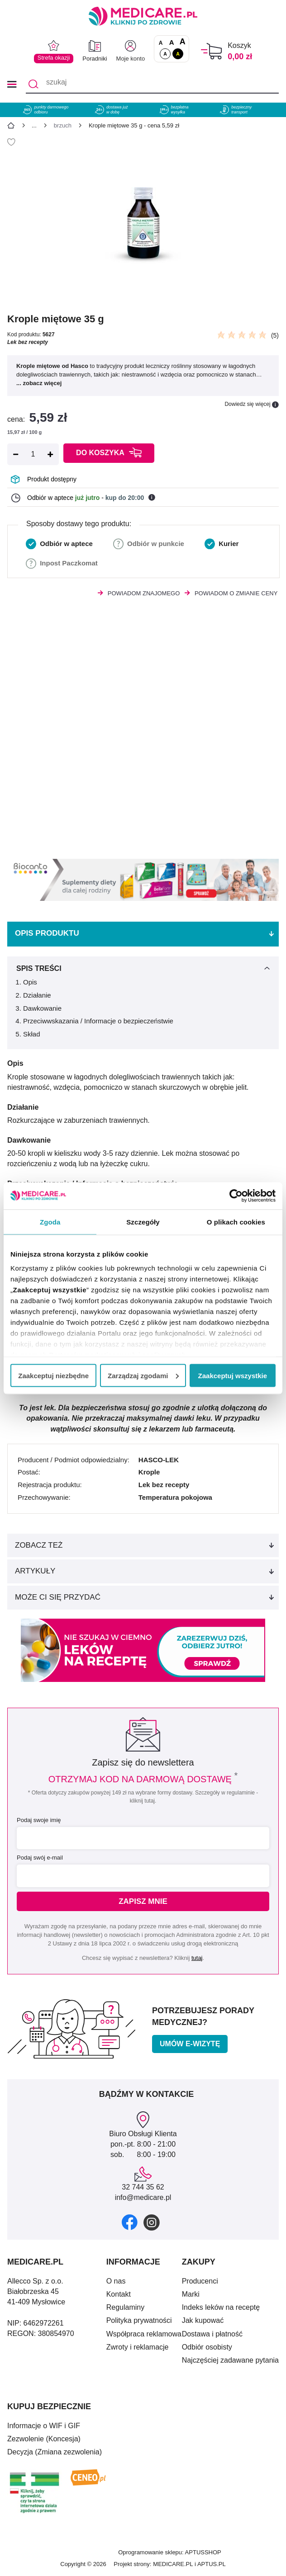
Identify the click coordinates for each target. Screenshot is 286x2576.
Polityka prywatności (139, 2320)
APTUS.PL (211, 2564)
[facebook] (130, 2221)
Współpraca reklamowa (143, 2334)
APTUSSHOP (203, 2552)
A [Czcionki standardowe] (161, 43)
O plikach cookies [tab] (236, 1221)
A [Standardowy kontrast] (165, 54)
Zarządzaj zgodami (143, 1375)
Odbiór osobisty (207, 2347)
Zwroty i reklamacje (137, 2347)
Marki (191, 2294)
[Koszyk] (211, 51)
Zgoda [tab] (50, 1221)
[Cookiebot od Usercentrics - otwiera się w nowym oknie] (236, 1195)
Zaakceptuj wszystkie (232, 1375)
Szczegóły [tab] (142, 1221)
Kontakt (118, 2294)
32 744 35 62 (143, 2187)
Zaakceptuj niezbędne (53, 1375)
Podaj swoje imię (39, 1820)
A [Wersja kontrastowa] (178, 54)
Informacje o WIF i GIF (43, 2426)
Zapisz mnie (143, 1901)
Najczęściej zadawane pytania (230, 2360)
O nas (116, 2281)
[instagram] (151, 2221)
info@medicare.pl (143, 2197)
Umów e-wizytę (190, 2044)
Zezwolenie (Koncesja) (44, 2439)
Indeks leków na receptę (221, 2307)
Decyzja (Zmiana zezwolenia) (54, 2452)
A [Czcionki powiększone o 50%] (171, 42)
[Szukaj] (33, 84)
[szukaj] (152, 84)
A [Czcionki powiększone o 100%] (183, 42)
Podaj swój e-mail (40, 1857)
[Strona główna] (10, 126)
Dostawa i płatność (212, 2334)
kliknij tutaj (142, 1801)
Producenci (200, 2281)
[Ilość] (33, 454)
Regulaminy (125, 2307)
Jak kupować (203, 2320)
